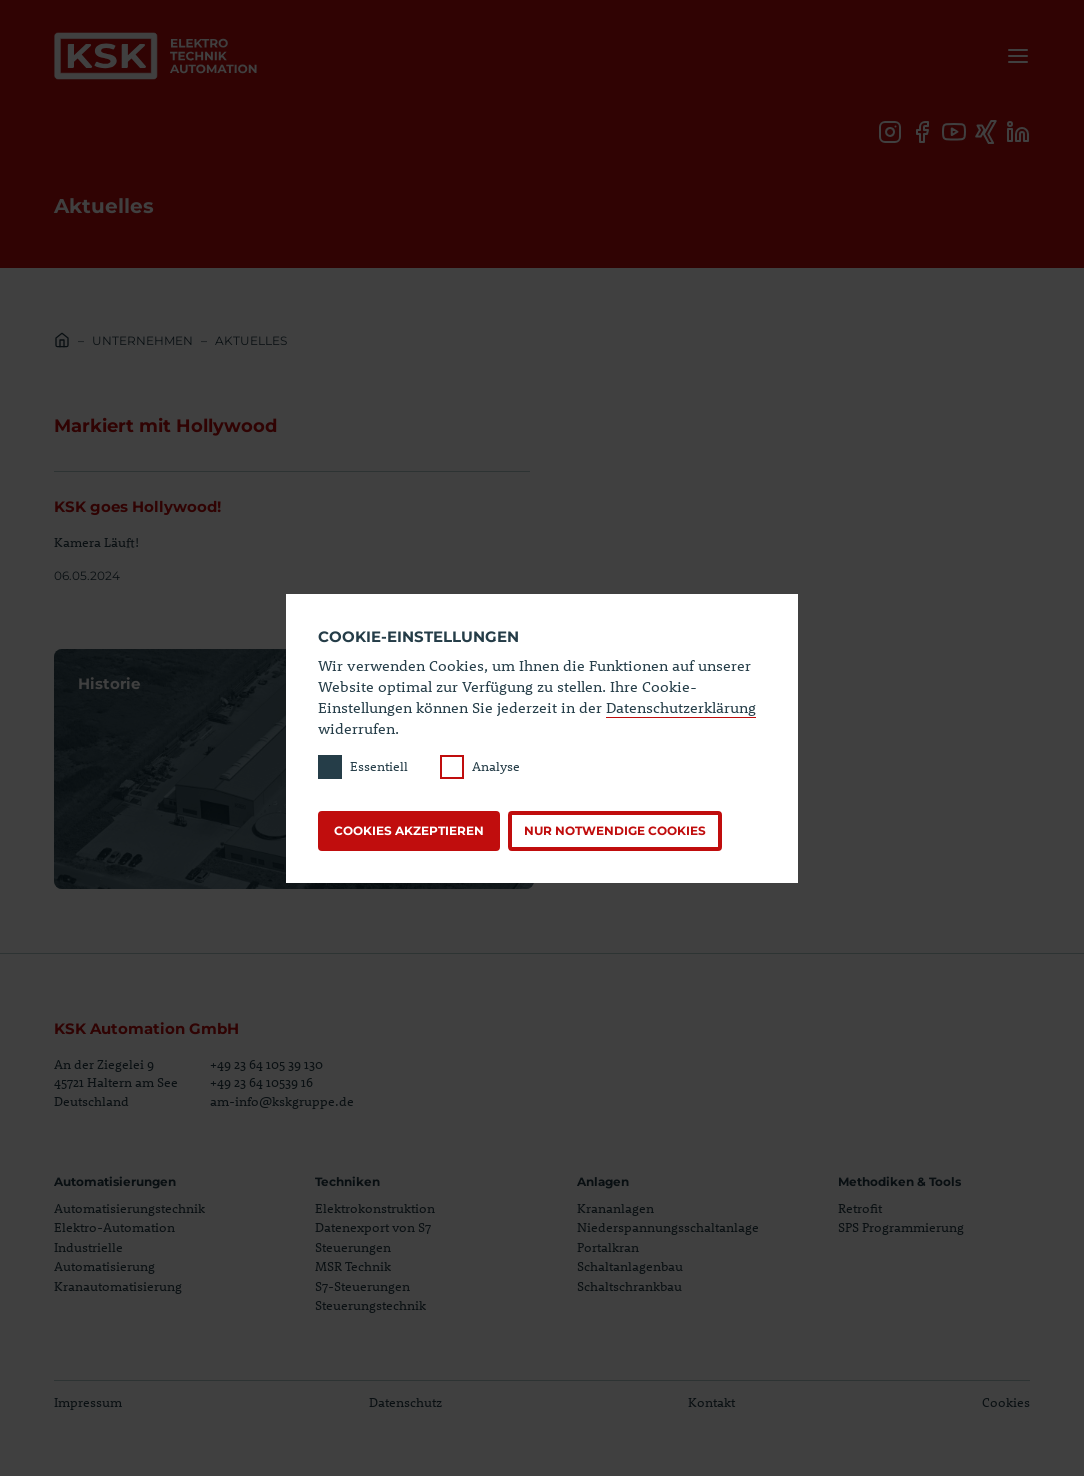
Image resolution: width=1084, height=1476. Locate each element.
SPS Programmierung (901, 1227)
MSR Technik (353, 1266)
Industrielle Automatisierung (104, 1257)
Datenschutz (405, 1402)
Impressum (88, 1402)
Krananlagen (615, 1208)
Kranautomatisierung (118, 1286)
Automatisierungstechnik (129, 1208)
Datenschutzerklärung (681, 707)
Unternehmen (142, 340)
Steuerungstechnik (370, 1305)
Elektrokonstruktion (375, 1208)
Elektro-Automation (114, 1227)
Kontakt (711, 1402)
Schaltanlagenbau (630, 1266)
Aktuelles (251, 340)
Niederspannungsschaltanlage (668, 1227)
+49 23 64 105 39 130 (266, 1064)
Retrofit (860, 1208)
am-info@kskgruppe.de (282, 1101)
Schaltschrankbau (629, 1286)
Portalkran (608, 1247)
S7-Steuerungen (362, 1286)
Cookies (1006, 1402)
